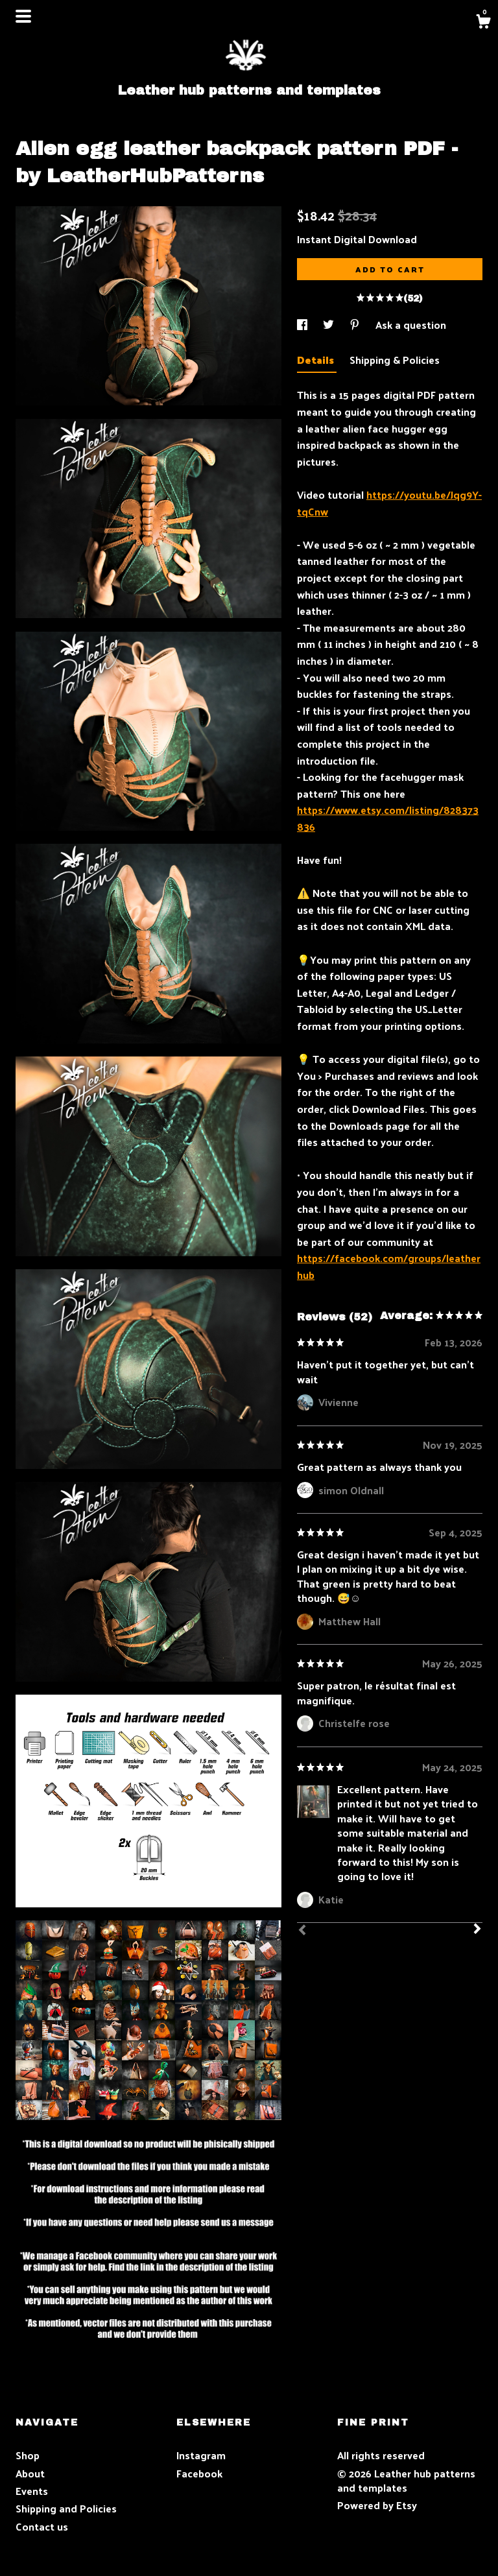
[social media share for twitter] (330, 324)
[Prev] (302, 1931)
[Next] (477, 1930)
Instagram (201, 2455)
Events (32, 2490)
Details (317, 359)
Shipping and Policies (66, 2508)
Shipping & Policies (395, 359)
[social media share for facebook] (303, 324)
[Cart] (483, 23)
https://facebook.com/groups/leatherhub (388, 1266)
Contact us (42, 2527)
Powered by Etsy (377, 2505)
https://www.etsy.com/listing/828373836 (388, 818)
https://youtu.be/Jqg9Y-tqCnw (389, 503)
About (30, 2473)
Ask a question (410, 324)
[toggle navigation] (23, 16)
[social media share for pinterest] (356, 324)
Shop (28, 2455)
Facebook (199, 2473)
